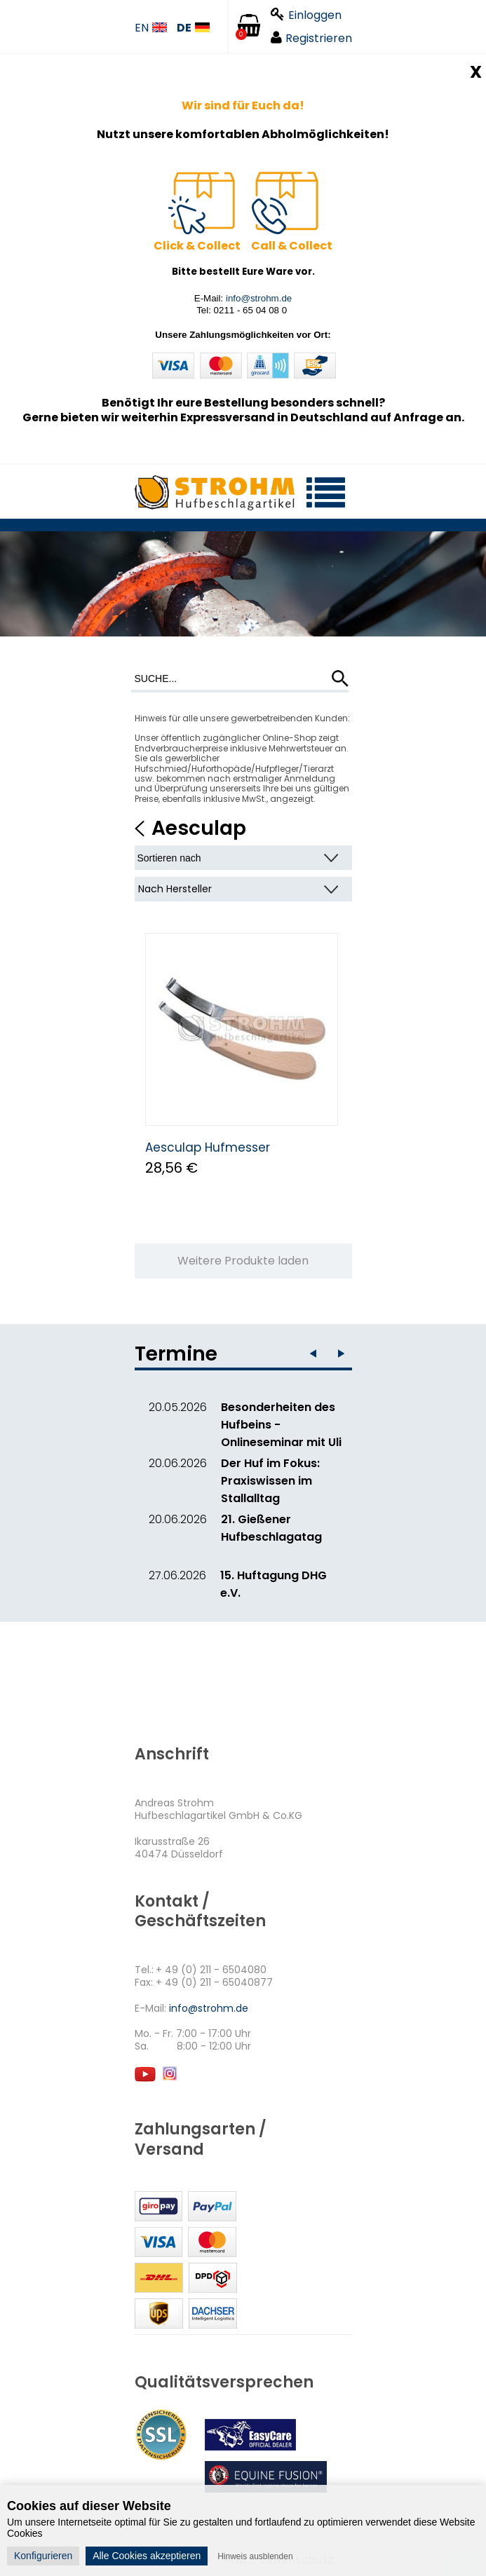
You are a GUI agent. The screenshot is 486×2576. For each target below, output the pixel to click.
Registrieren (311, 38)
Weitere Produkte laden (243, 1261)
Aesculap (198, 828)
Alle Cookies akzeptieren (147, 2555)
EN (151, 28)
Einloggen (306, 15)
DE (193, 28)
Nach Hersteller (175, 889)
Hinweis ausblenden (254, 2556)
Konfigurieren (43, 2555)
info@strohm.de (259, 298)
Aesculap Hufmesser (207, 1147)
